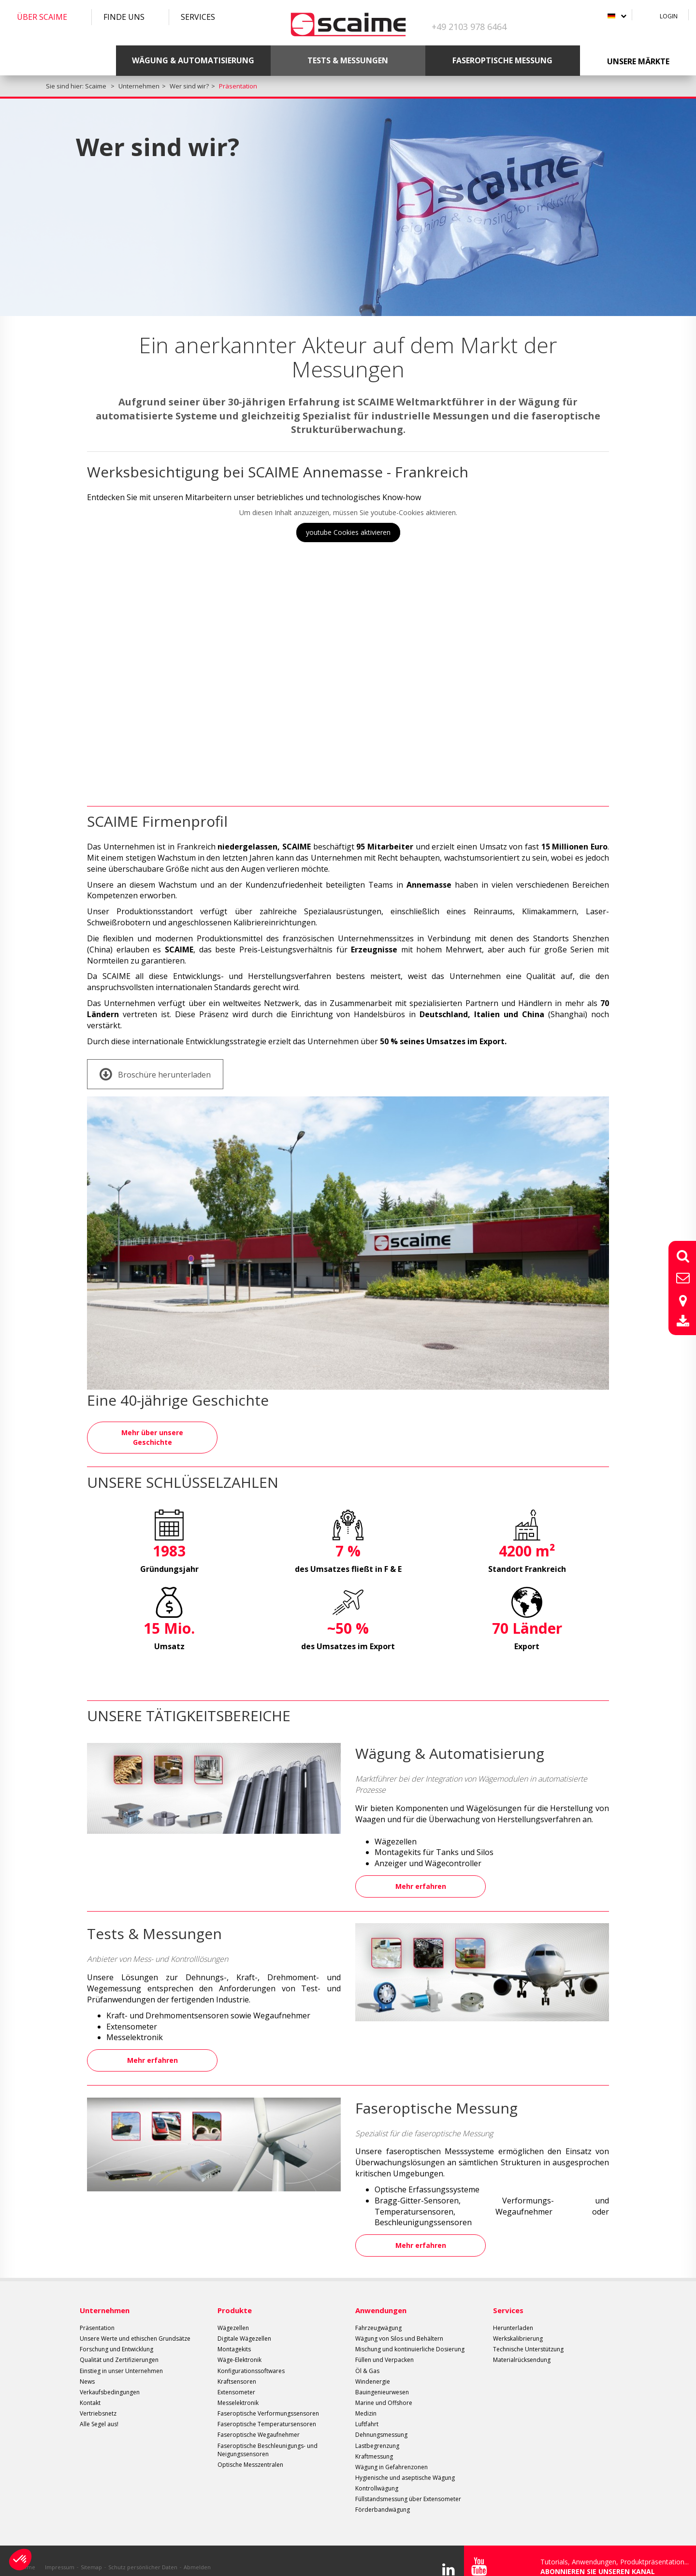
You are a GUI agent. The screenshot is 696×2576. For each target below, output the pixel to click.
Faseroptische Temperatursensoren (267, 2412)
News (87, 2369)
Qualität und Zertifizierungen (119, 2348)
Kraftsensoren (237, 2369)
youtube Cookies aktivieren (348, 532)
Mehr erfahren (420, 1881)
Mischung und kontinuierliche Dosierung (409, 2337)
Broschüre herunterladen (155, 1074)
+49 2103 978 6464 (469, 26)
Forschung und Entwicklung (116, 2337)
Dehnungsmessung (381, 2422)
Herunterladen (513, 2316)
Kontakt (90, 2391)
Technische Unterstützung (528, 2337)
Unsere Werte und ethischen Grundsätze (135, 2326)
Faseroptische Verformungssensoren (268, 2401)
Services (198, 17)
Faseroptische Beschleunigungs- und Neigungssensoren (268, 2437)
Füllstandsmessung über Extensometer (408, 2487)
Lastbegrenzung (377, 2433)
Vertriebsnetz (98, 2401)
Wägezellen (233, 2316)
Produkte (235, 2298)
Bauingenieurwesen (382, 2380)
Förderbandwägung (382, 2497)
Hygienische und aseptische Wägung (405, 2465)
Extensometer (236, 2380)
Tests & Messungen (347, 60)
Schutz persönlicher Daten (142, 2554)
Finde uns (124, 17)
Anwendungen (380, 2298)
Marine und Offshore (383, 2391)
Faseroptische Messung (502, 60)
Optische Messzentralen (250, 2452)
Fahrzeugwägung (378, 2316)
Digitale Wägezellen (244, 2326)
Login (669, 16)
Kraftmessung (374, 2444)
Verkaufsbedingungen (110, 2380)
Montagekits (234, 2337)
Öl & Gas (367, 2358)
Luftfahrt (366, 2412)
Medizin (366, 2401)
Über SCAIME (42, 17)
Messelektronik (238, 2391)
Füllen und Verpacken (384, 2348)
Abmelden (197, 2554)
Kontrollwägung (376, 2476)
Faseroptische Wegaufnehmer (259, 2422)
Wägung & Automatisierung (193, 60)
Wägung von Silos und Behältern (399, 2326)
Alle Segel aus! (99, 2412)
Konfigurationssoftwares (251, 2358)
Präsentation (97, 2316)
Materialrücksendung (522, 2348)
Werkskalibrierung (518, 2326)
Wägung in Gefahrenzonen (391, 2455)
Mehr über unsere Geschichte (152, 1435)
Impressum (59, 2554)
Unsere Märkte (638, 61)
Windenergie (372, 2369)
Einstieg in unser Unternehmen (121, 2358)
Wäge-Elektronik (239, 2348)
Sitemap (91, 2554)
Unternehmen (105, 2298)
